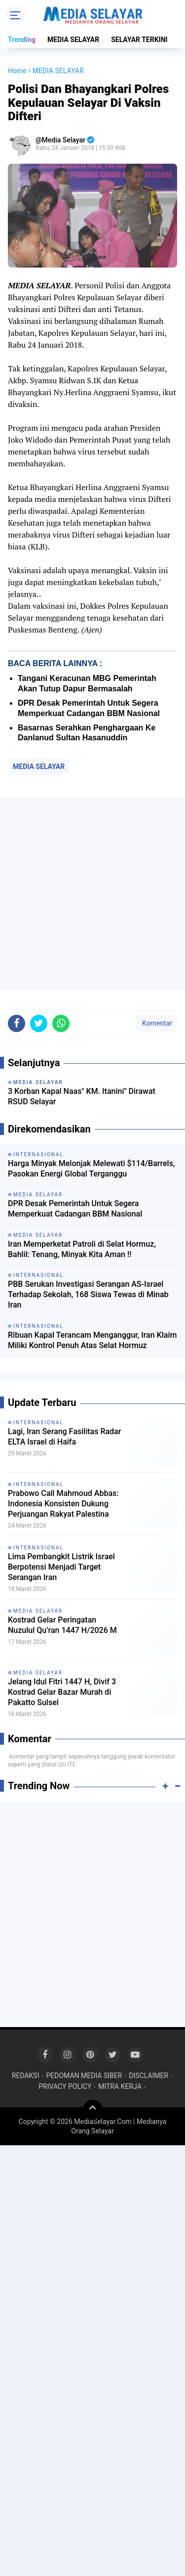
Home (17, 71)
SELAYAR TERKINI (139, 40)
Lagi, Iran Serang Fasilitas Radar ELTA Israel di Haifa (64, 1436)
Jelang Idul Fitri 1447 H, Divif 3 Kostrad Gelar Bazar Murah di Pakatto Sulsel (62, 1692)
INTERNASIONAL (38, 1422)
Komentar (156, 1023)
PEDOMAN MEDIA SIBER (84, 2075)
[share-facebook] (16, 1023)
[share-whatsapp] (61, 1023)
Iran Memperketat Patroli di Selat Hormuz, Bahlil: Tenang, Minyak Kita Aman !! (82, 1249)
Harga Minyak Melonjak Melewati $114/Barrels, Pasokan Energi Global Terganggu (91, 1168)
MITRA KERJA (120, 2086)
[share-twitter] (38, 1023)
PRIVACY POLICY (64, 2086)
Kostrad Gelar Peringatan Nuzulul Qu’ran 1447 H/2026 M (62, 1625)
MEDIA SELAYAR (73, 40)
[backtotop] (93, 2110)
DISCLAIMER (148, 2075)
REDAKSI (25, 2075)
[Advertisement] (92, 894)
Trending (22, 40)
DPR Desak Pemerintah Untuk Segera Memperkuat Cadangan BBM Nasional (75, 1209)
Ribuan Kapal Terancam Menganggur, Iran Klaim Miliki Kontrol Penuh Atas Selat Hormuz (92, 1340)
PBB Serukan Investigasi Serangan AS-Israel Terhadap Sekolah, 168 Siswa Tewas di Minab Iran (88, 1294)
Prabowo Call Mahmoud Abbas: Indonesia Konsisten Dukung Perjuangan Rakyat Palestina (63, 1504)
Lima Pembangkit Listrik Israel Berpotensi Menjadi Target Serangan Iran (61, 1567)
